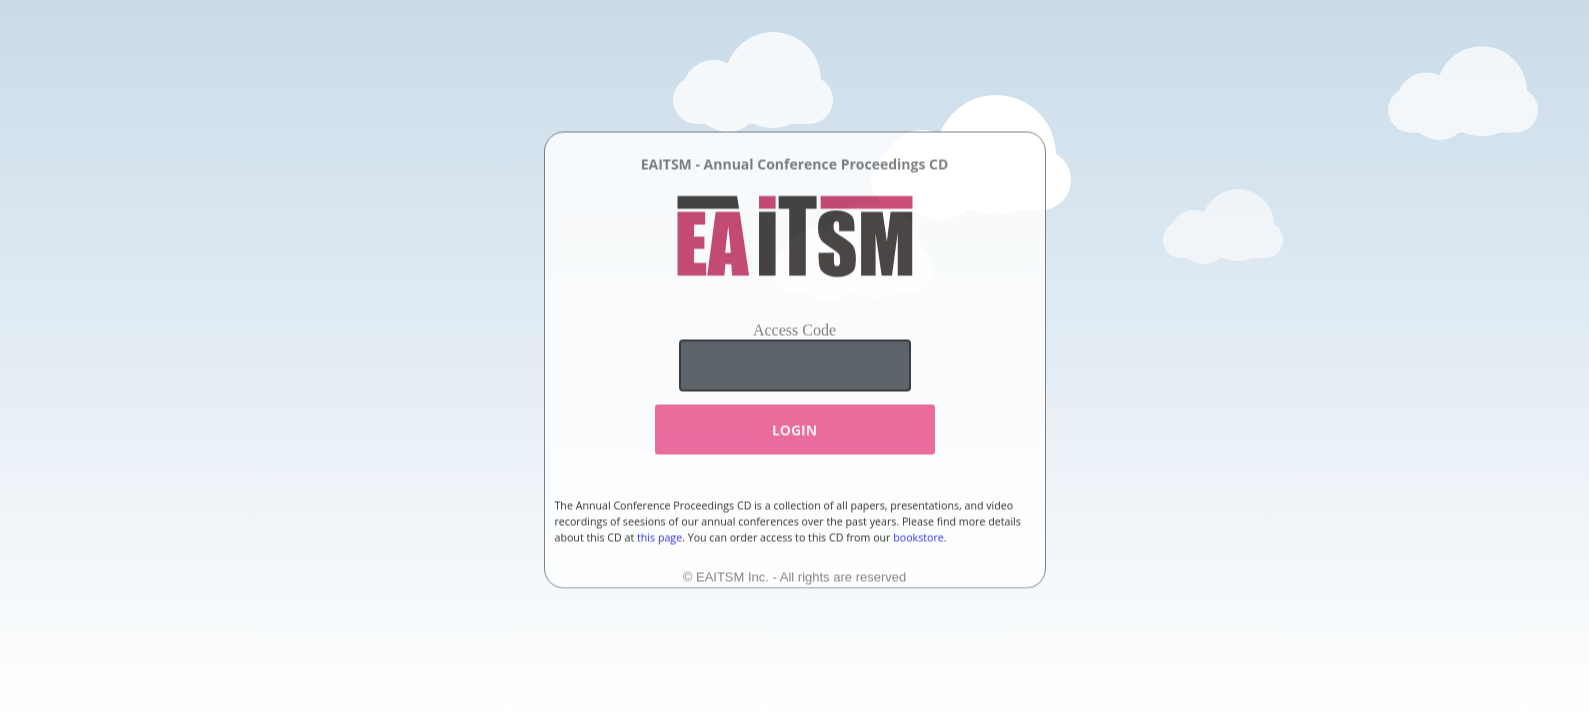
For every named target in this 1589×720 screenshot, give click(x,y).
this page (659, 538)
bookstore (918, 538)
